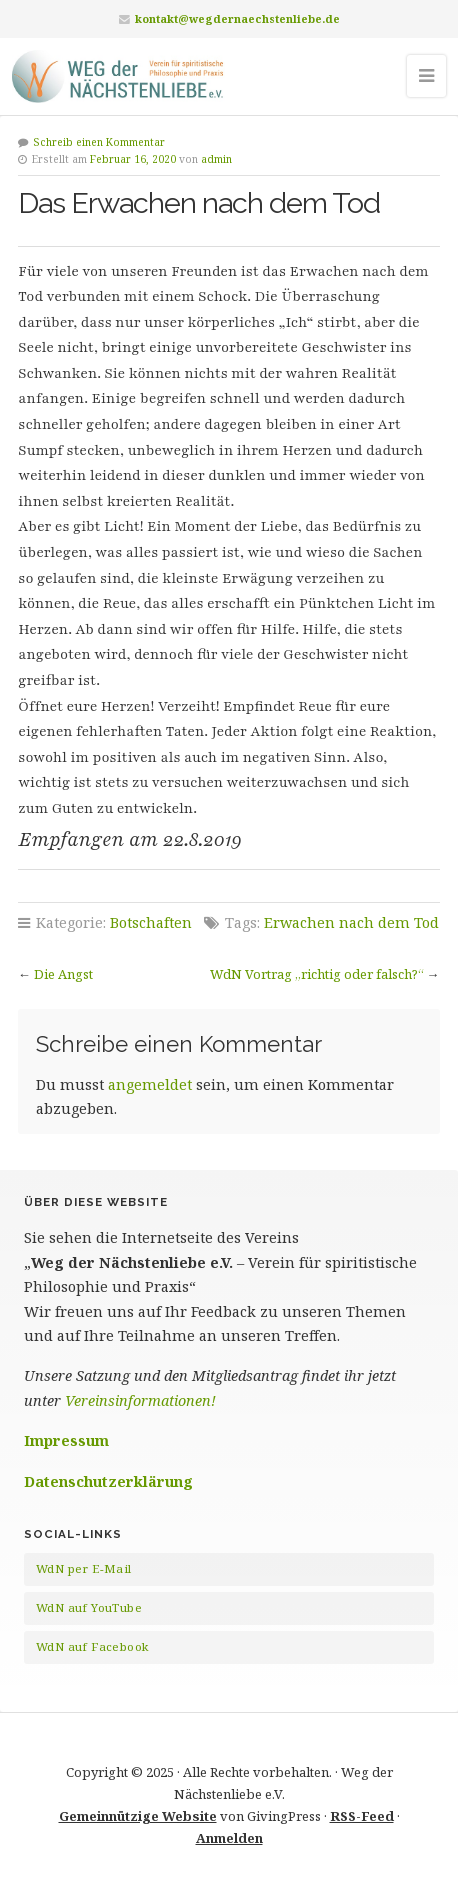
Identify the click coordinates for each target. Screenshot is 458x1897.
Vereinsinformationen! (140, 1400)
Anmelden (229, 1838)
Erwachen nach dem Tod (351, 922)
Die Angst (63, 974)
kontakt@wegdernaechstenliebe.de (237, 18)
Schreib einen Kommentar (99, 142)
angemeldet (150, 1084)
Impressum (66, 1440)
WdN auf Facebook (92, 1646)
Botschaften (151, 922)
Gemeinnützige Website (138, 1816)
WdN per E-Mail (84, 1568)
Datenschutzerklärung (108, 1481)
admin (216, 159)
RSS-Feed (362, 1816)
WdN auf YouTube (89, 1607)
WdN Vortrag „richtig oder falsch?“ (317, 974)
